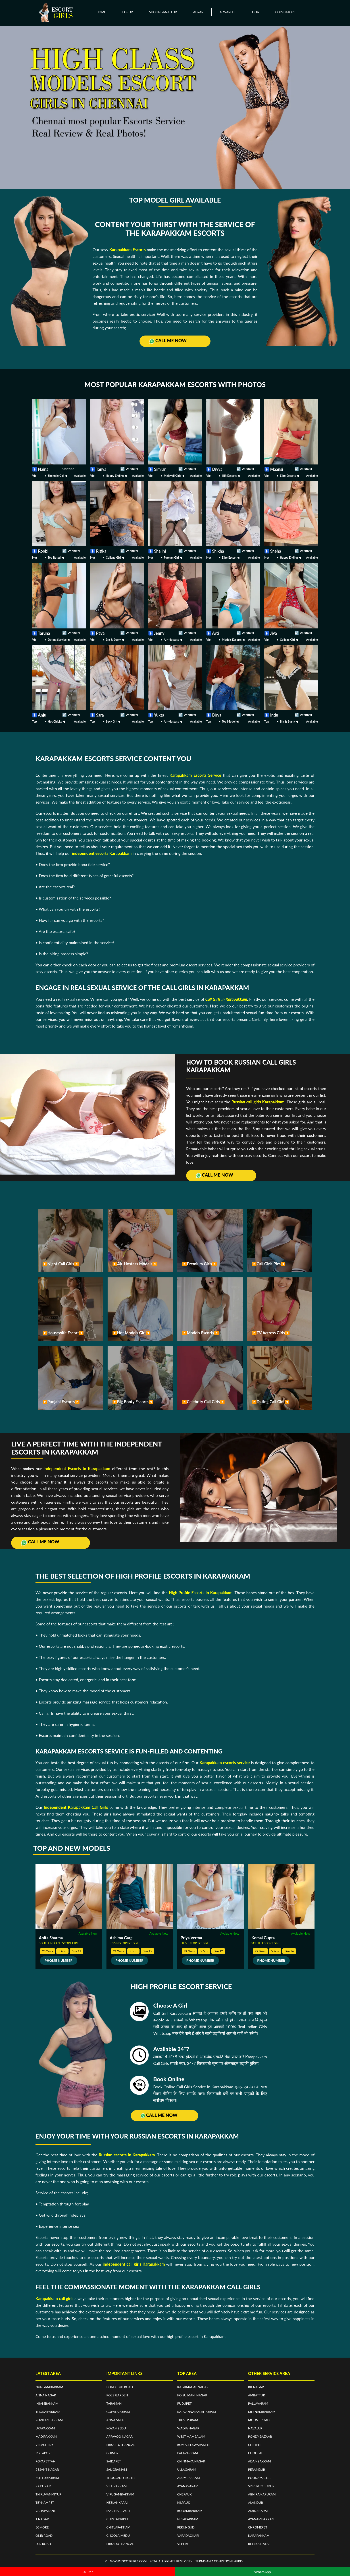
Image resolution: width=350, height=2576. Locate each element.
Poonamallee (259, 2478)
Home (101, 12)
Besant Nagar (47, 2469)
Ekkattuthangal (120, 2445)
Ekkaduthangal (120, 2544)
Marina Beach (118, 2511)
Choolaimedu (118, 2535)
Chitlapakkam (118, 2527)
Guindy (112, 2453)
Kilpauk (183, 2502)
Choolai (255, 2453)
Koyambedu (116, 2428)
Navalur (255, 2428)
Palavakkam (187, 2453)
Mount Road (259, 2420)
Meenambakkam (261, 2412)
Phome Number (59, 1960)
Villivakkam (116, 2486)
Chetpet (255, 2445)
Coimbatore (285, 12)
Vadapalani (45, 2511)
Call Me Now (167, 341)
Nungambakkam (49, 2387)
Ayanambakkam (261, 2519)
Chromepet (257, 2527)
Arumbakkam (188, 2478)
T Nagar (42, 2519)
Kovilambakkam (49, 2420)
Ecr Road (43, 2544)
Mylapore (43, 2453)
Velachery (44, 2445)
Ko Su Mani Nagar (192, 2395)
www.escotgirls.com (128, 2561)
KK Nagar (256, 2387)
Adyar (198, 12)
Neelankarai (117, 2502)
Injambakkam (46, 2403)
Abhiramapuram (262, 2494)
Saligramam (116, 2469)
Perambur (256, 2469)
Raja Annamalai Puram (196, 2412)
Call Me (87, 2572)
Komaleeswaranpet (194, 2445)
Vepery (183, 2544)
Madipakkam (46, 2436)
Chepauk (184, 2494)
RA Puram (43, 2486)
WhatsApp (262, 2572)
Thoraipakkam (47, 2412)
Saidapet (113, 2461)
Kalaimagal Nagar (192, 2387)
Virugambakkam (120, 2494)
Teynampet (44, 2502)
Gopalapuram (118, 2412)
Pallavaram (258, 2403)
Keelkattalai (259, 2544)
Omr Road (43, 2535)
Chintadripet (117, 2519)
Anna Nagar (45, 2395)
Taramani (114, 2403)
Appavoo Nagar (119, 2436)
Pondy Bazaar (260, 2436)
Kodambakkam (189, 2511)
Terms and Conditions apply (219, 2561)
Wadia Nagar (188, 2428)
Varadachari (188, 2535)
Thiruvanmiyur (48, 2494)
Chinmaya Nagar (191, 2461)
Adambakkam (259, 2461)
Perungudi (186, 2527)
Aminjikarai (258, 2511)
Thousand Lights (120, 2478)
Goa (255, 12)
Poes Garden (117, 2395)
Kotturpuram (47, 2478)
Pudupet (184, 2403)
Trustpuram (187, 2420)
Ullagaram (186, 2469)
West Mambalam (191, 2436)
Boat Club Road (119, 2387)
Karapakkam (258, 2535)
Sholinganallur (163, 12)
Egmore (42, 2527)
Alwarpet (228, 12)
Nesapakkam (187, 2519)
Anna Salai (115, 2420)
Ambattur (256, 2395)
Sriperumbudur (261, 2486)
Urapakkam (45, 2428)
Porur (127, 12)
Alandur (255, 2502)
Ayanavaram (187, 2486)
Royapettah (45, 2461)
